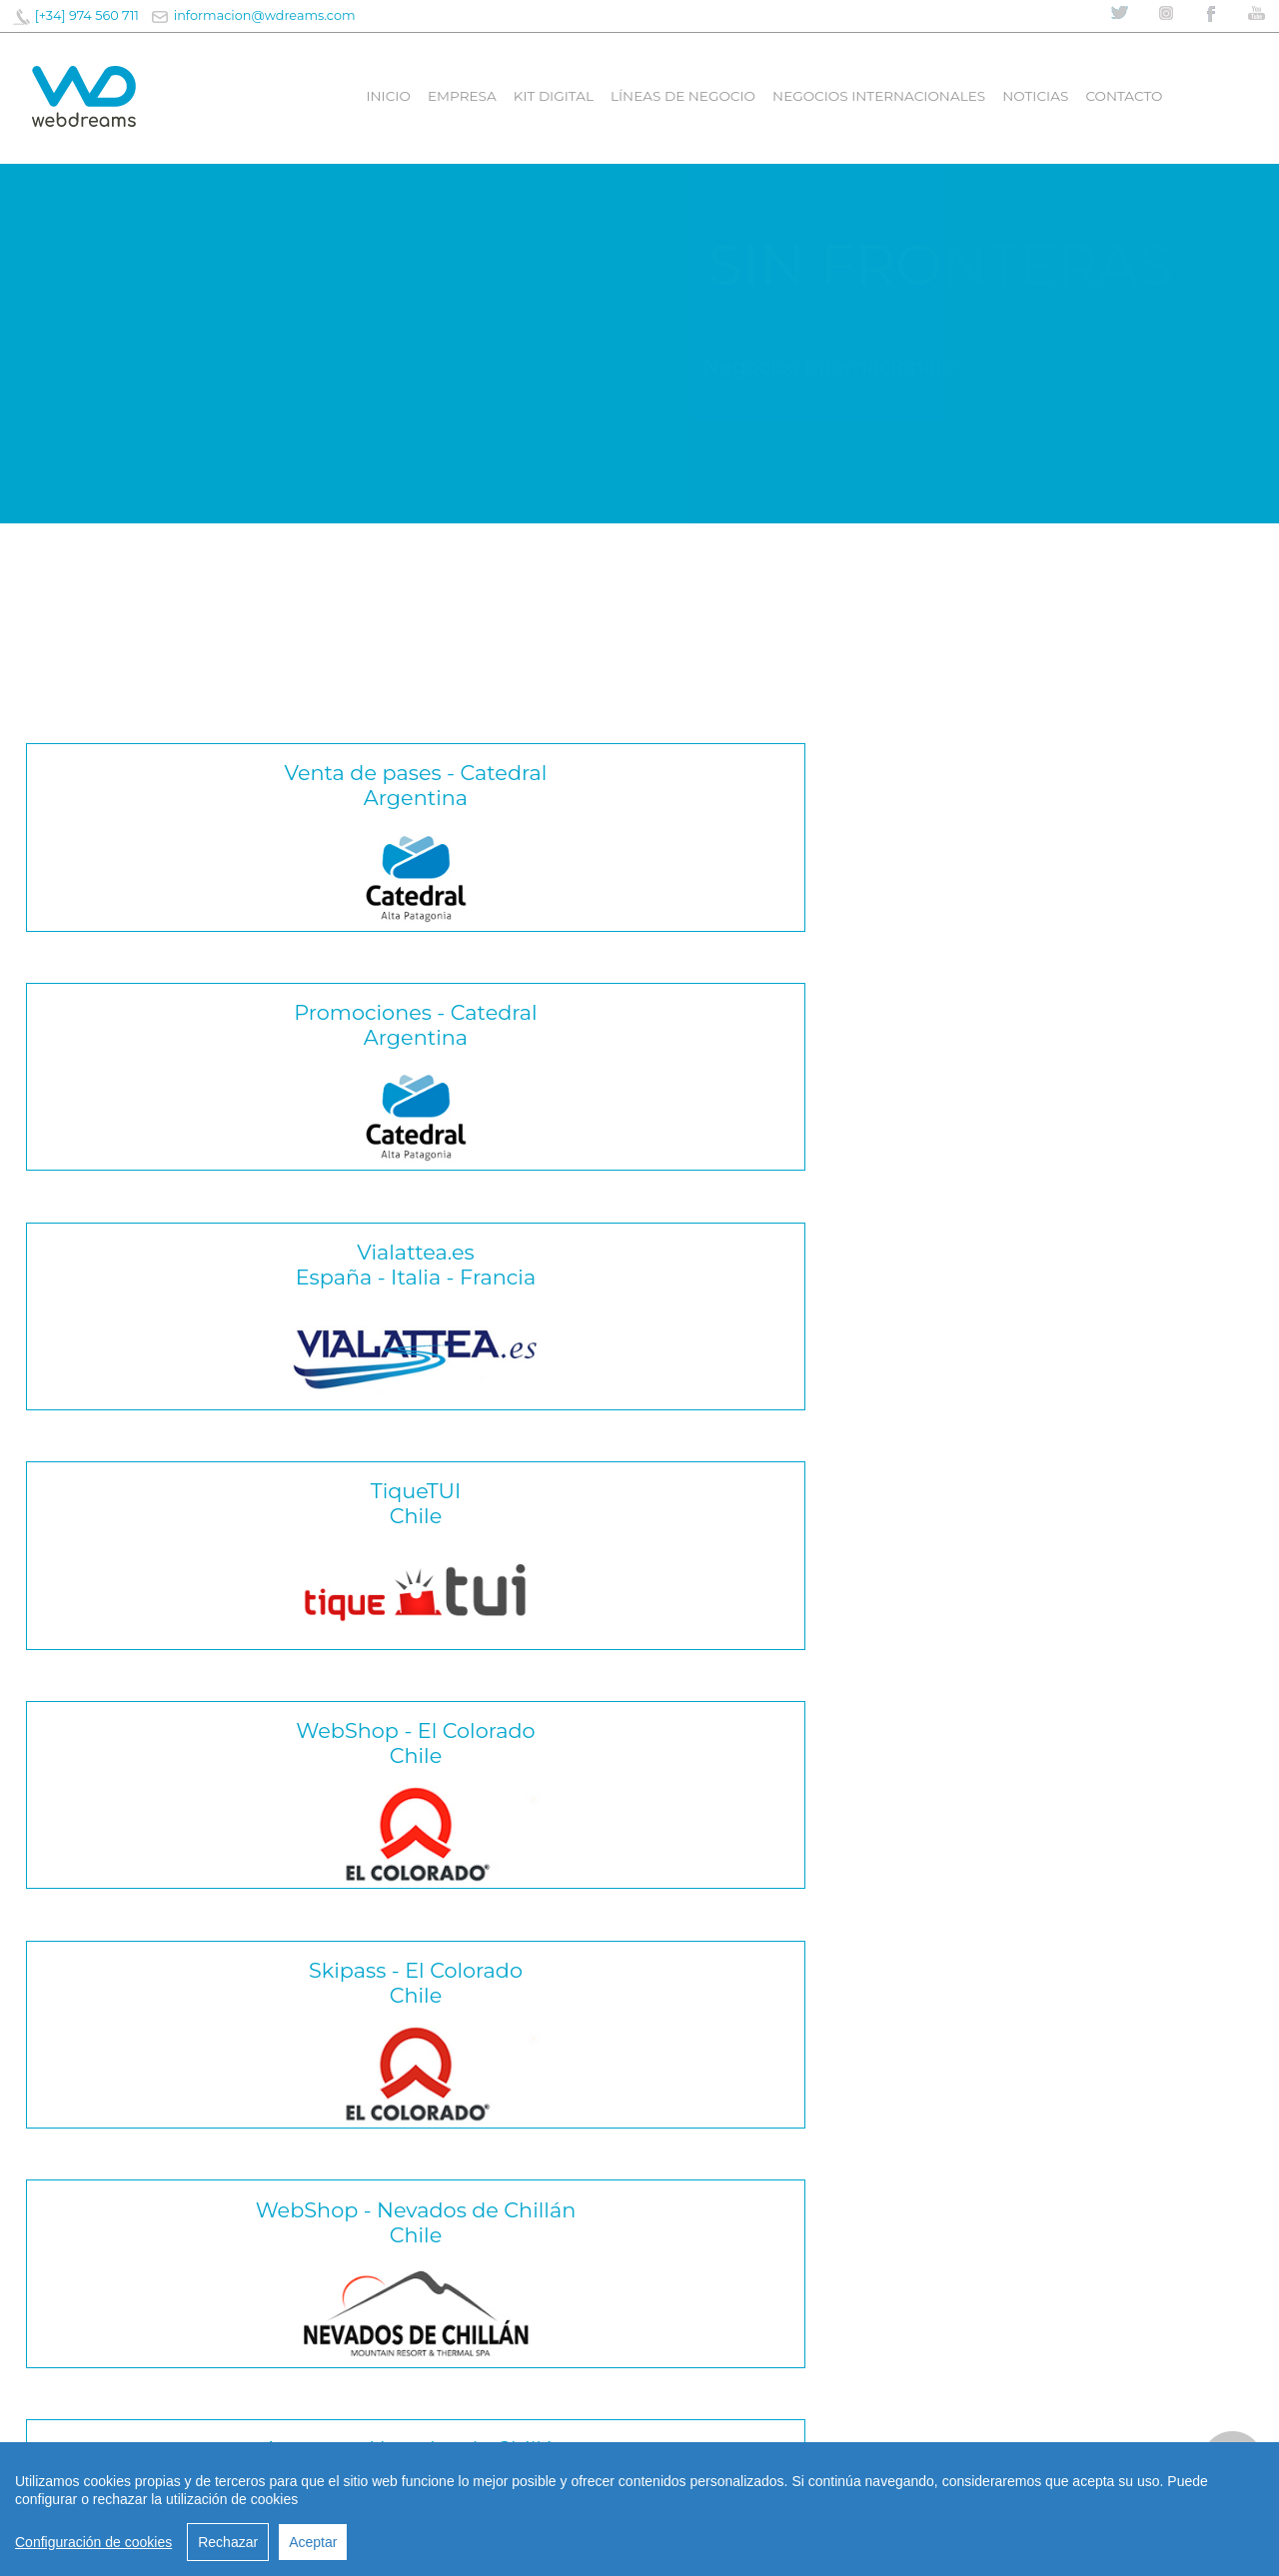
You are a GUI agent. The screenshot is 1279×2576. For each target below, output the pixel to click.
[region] (639, 2509)
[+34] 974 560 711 (87, 15)
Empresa (462, 96)
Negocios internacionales (878, 96)
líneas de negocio (683, 96)
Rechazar (228, 2542)
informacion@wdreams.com (265, 15)
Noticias (1035, 96)
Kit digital (554, 96)
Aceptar (313, 2542)
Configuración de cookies (93, 2542)
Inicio (388, 96)
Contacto (1123, 96)
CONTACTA (638, 2273)
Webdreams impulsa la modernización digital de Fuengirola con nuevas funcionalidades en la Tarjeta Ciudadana (212, 2288)
